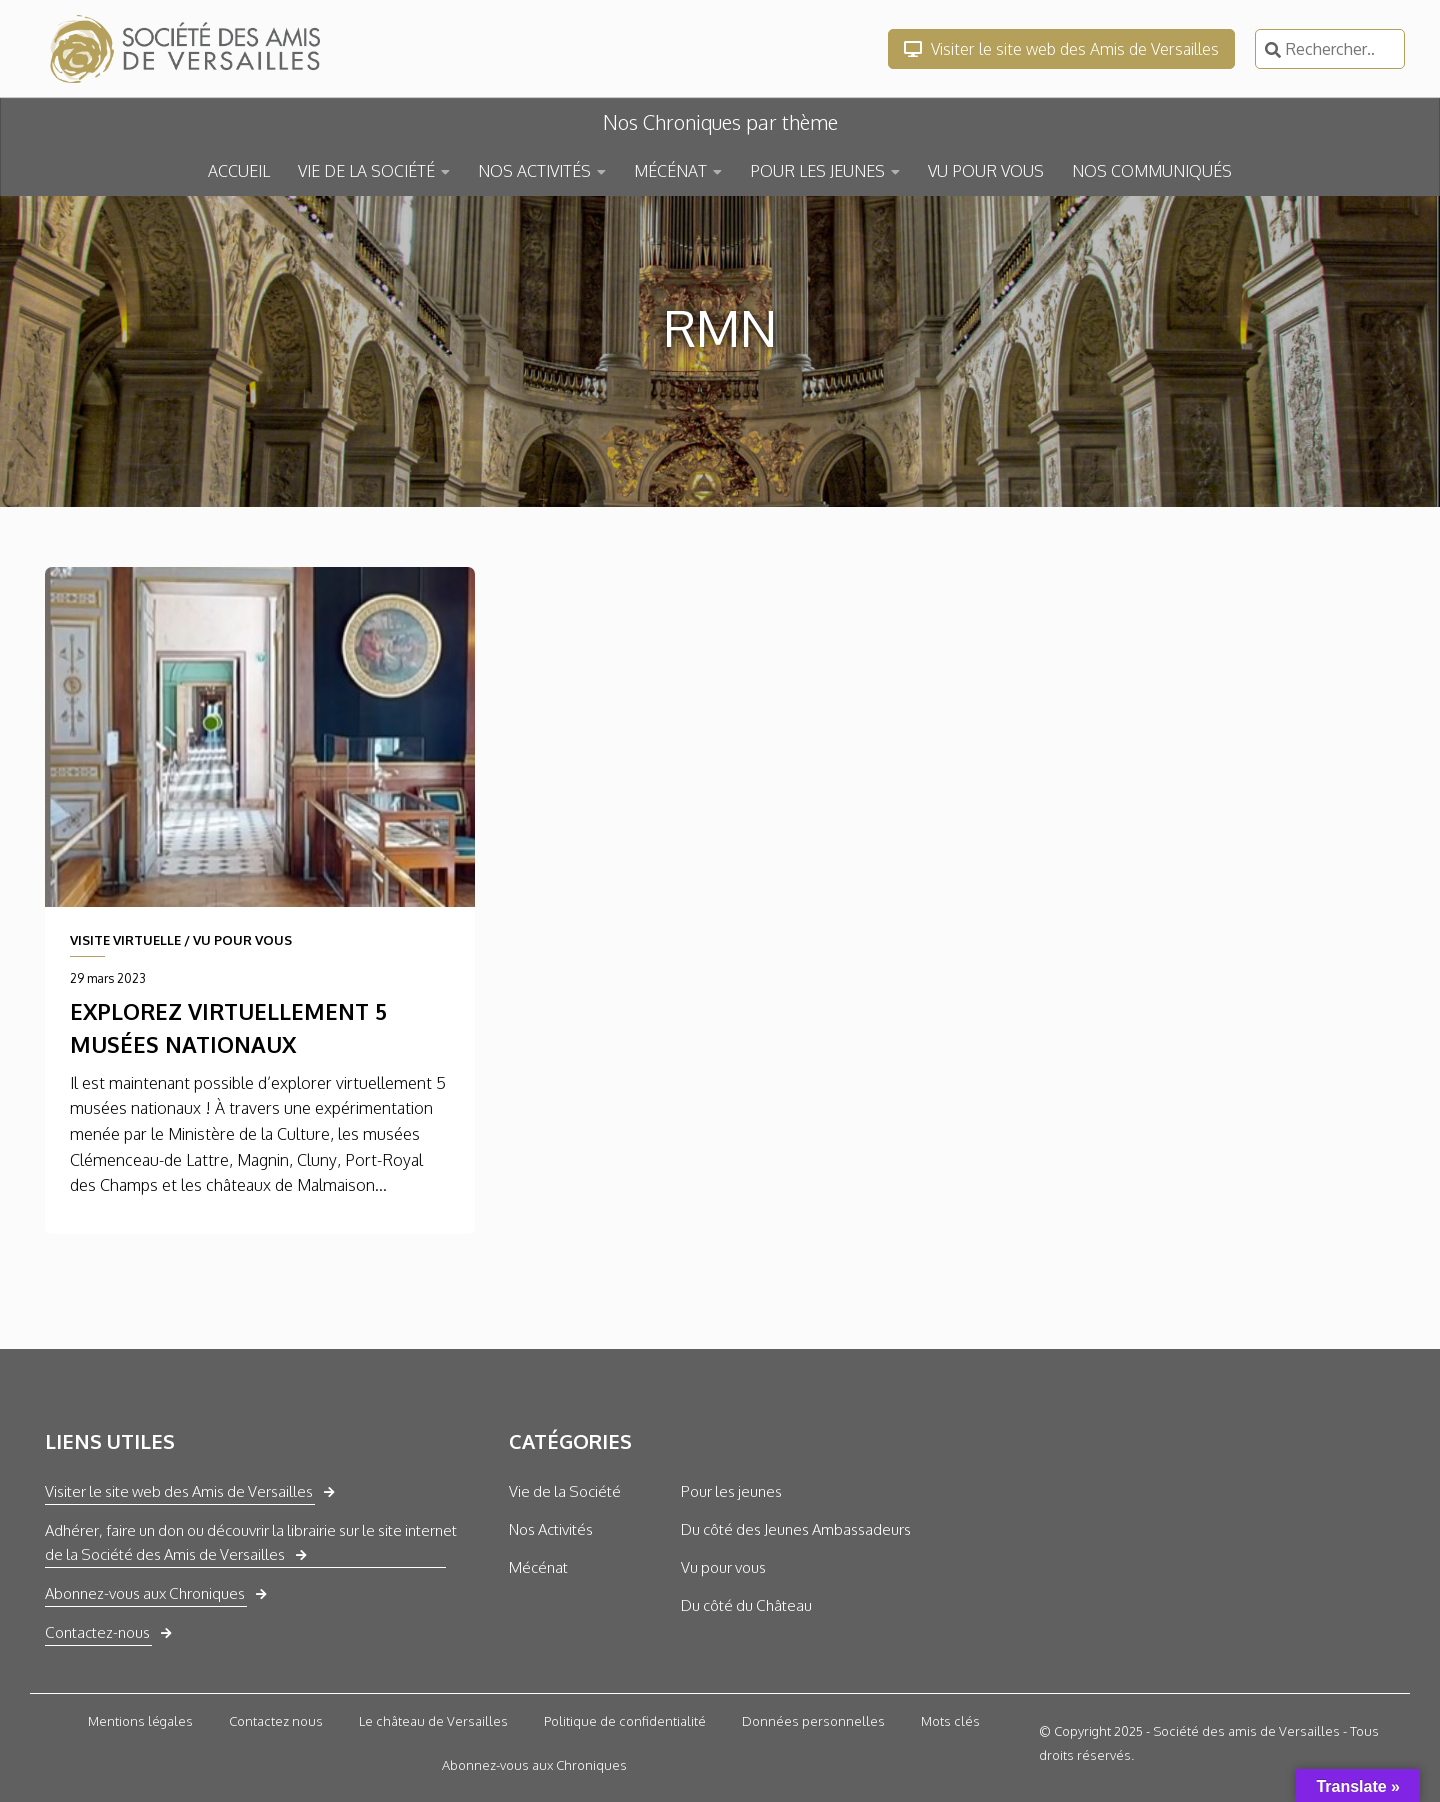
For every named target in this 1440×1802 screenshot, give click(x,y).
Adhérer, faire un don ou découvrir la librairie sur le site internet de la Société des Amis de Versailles (251, 1542)
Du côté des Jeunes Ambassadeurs (796, 1529)
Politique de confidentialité (625, 1721)
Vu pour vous (723, 1567)
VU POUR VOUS (986, 171)
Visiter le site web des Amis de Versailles (1061, 49)
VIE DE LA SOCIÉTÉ (366, 171)
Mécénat (538, 1567)
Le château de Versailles (433, 1721)
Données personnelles (813, 1721)
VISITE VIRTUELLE (125, 940)
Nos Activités (551, 1529)
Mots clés (950, 1721)
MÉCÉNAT (670, 171)
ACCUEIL (239, 171)
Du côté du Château (746, 1605)
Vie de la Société (565, 1491)
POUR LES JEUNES (817, 171)
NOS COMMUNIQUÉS (1152, 171)
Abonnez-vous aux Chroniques (145, 1593)
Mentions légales (140, 1721)
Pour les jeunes (731, 1491)
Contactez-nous (97, 1632)
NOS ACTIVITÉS (534, 171)
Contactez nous (276, 1721)
